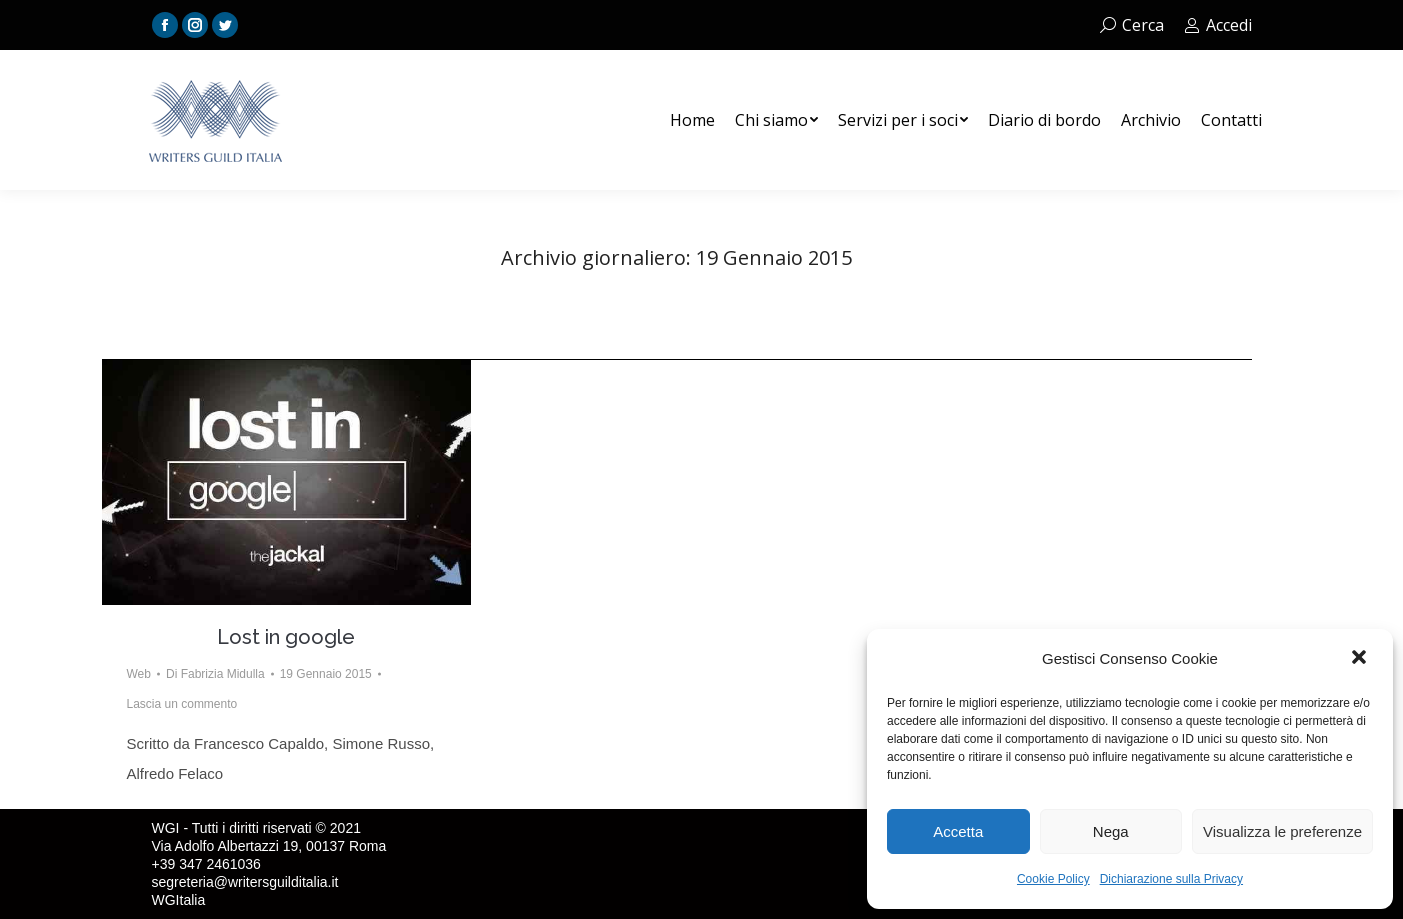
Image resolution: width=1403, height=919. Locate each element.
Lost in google (286, 637)
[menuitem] (692, 120)
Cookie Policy (1053, 879)
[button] (1361, 659)
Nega (1111, 831)
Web (139, 674)
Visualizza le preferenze (1282, 831)
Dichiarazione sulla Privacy (1171, 879)
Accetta (958, 831)
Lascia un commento (182, 704)
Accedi (1218, 25)
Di (215, 674)
